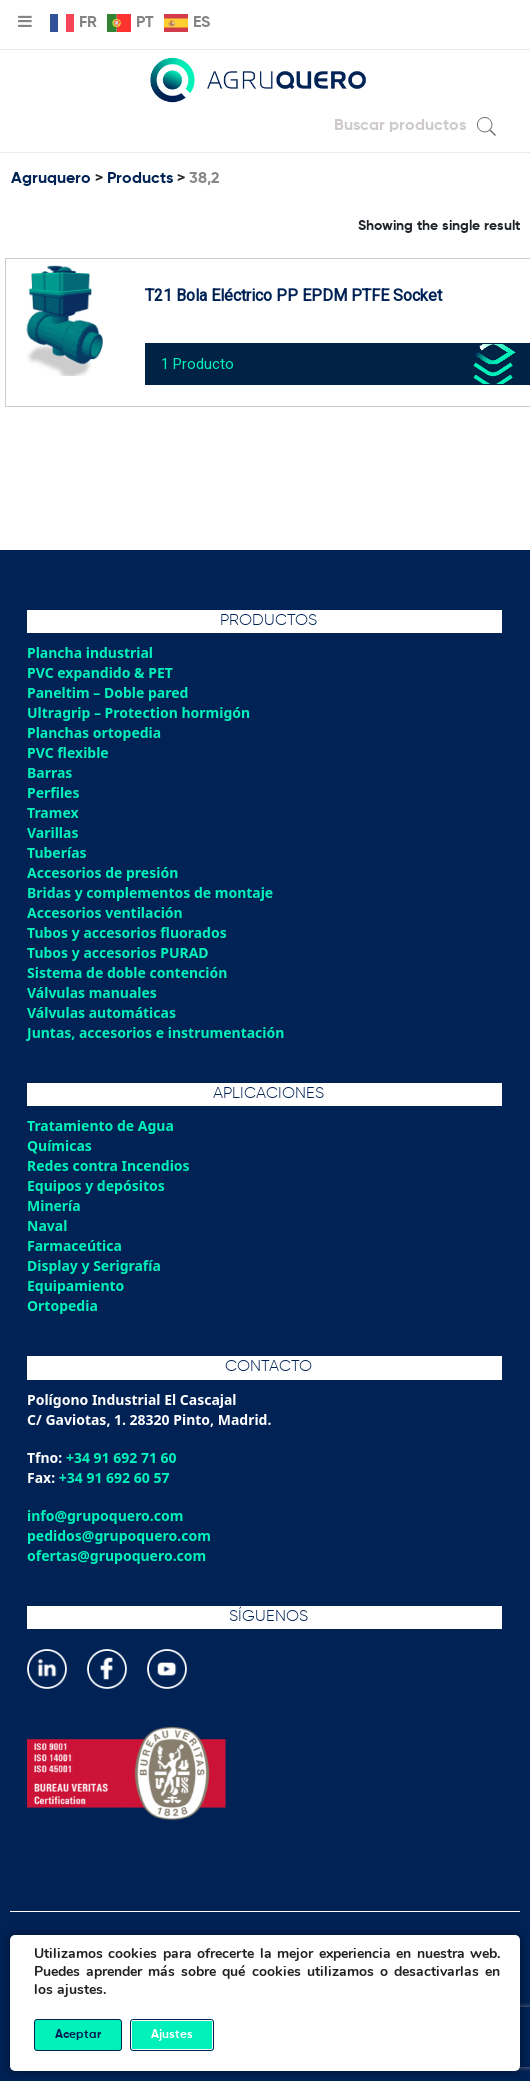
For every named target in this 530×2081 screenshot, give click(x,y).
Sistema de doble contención (127, 972)
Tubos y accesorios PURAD (118, 952)
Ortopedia (62, 1305)
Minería (54, 1205)
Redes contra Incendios (108, 1165)
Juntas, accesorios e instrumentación (155, 1032)
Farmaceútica (74, 1245)
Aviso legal (264, 2026)
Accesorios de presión (102, 872)
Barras (49, 772)
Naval (47, 1225)
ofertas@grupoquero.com (116, 1555)
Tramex (53, 812)
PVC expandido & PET (100, 672)
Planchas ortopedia (94, 732)
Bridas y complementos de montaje (150, 892)
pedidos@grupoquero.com (119, 1535)
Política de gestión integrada (265, 2006)
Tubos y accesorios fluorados (127, 932)
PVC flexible (68, 752)
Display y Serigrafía (94, 1265)
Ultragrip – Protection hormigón (138, 712)
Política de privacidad (264, 1966)
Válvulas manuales (92, 992)
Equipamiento (75, 1285)
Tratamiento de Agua (100, 1125)
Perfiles (53, 792)
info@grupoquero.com (105, 1515)
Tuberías (57, 852)
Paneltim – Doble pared (107, 692)
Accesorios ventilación (105, 912)
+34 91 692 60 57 (114, 1477)
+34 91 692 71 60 (121, 1457)
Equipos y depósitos (96, 1185)
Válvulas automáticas (101, 1012)
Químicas (59, 1145)
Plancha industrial (90, 652)
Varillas (52, 832)
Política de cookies (264, 1986)
